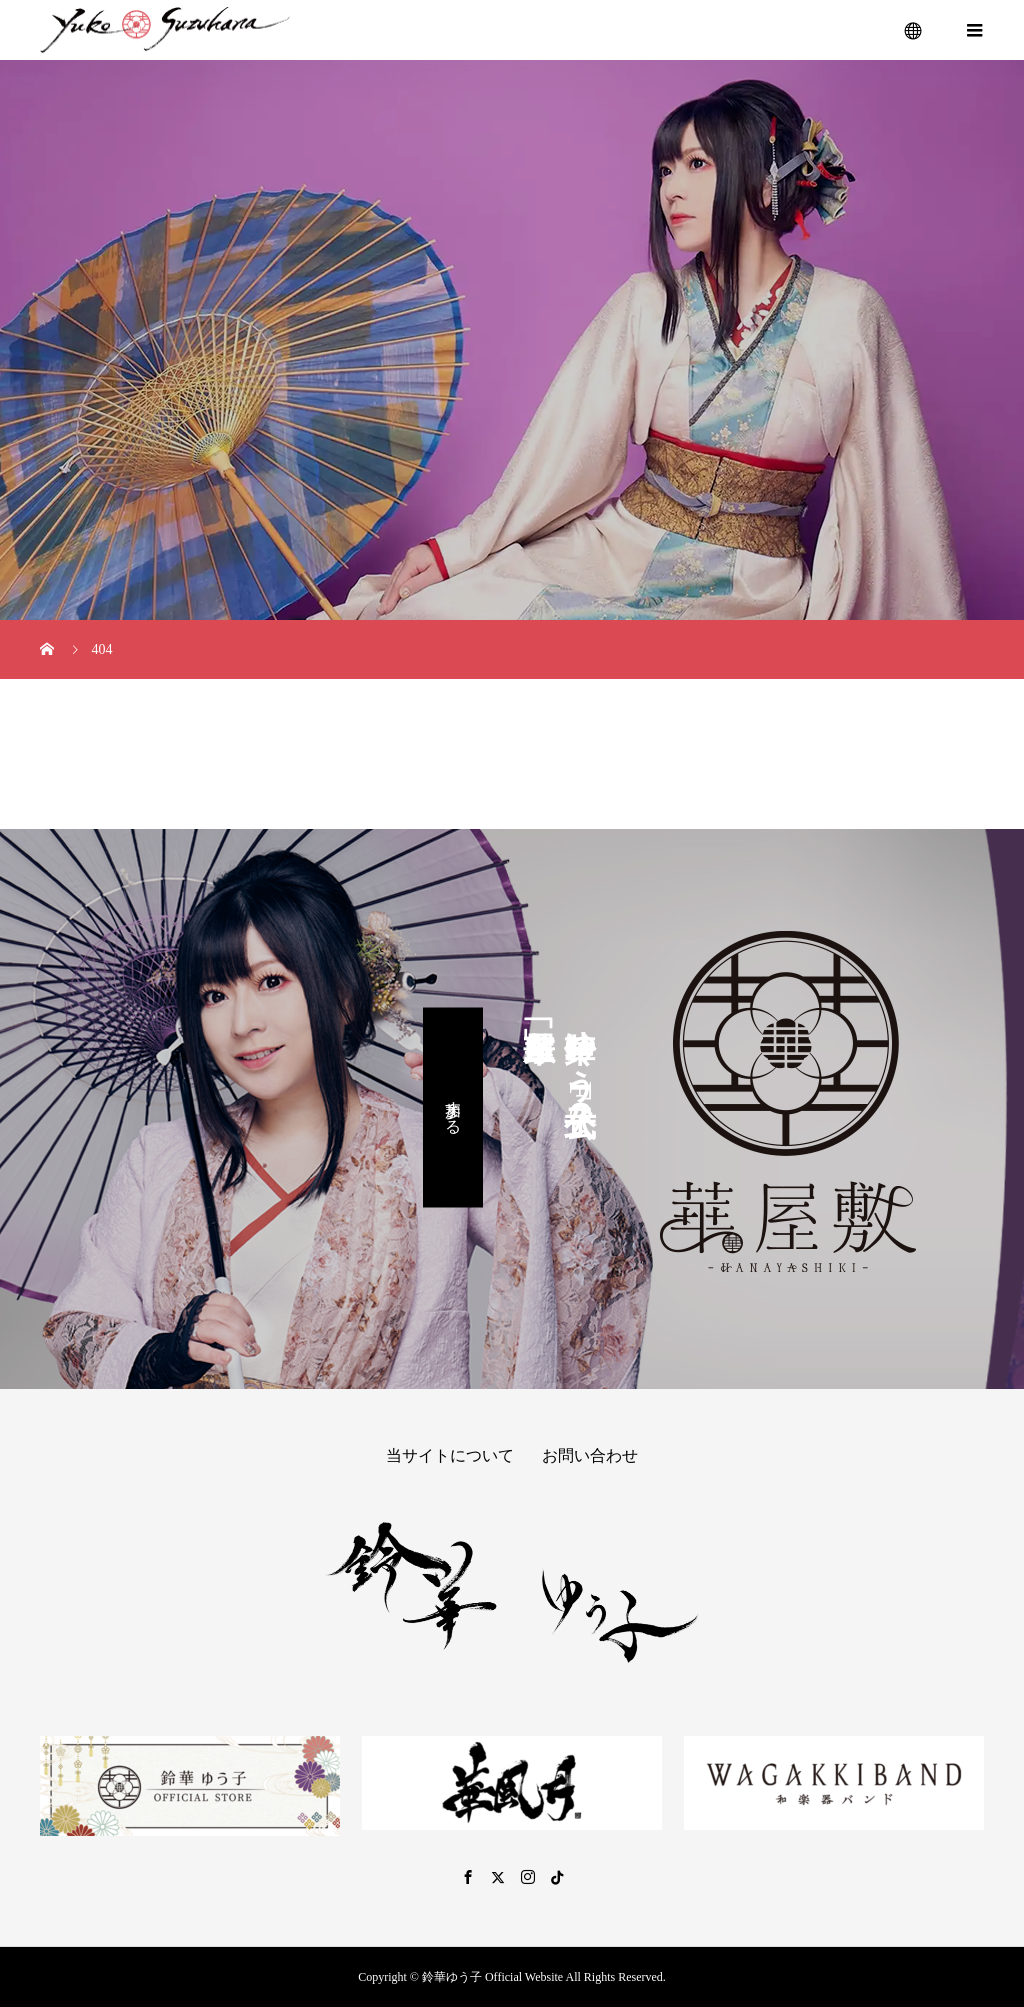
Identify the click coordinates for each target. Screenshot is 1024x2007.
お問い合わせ (590, 1455)
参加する (453, 1107)
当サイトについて (450, 1455)
